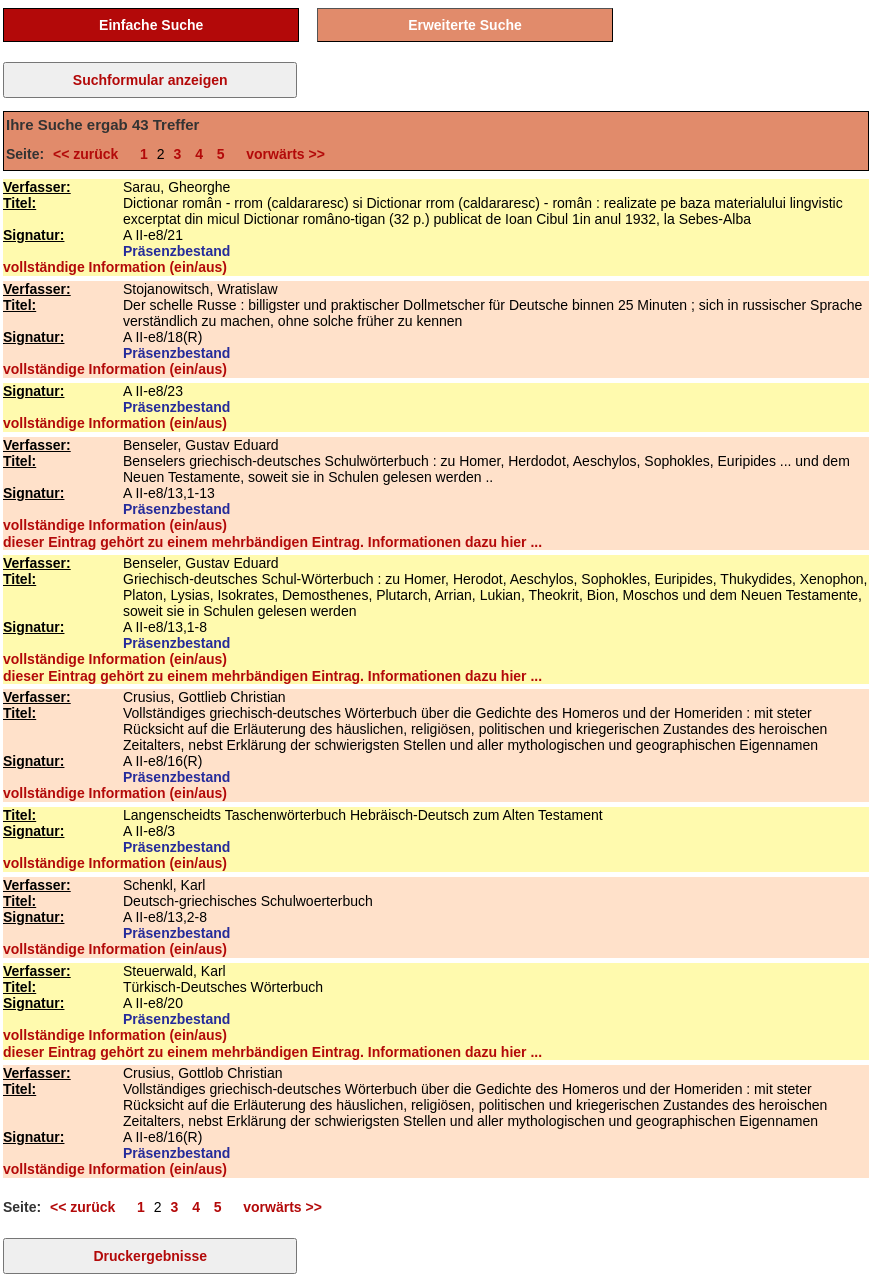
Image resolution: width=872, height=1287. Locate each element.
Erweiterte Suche (465, 25)
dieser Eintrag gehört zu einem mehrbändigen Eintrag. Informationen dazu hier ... (272, 542)
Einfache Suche (151, 25)
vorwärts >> (282, 154)
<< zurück (89, 154)
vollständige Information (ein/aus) (115, 267)
